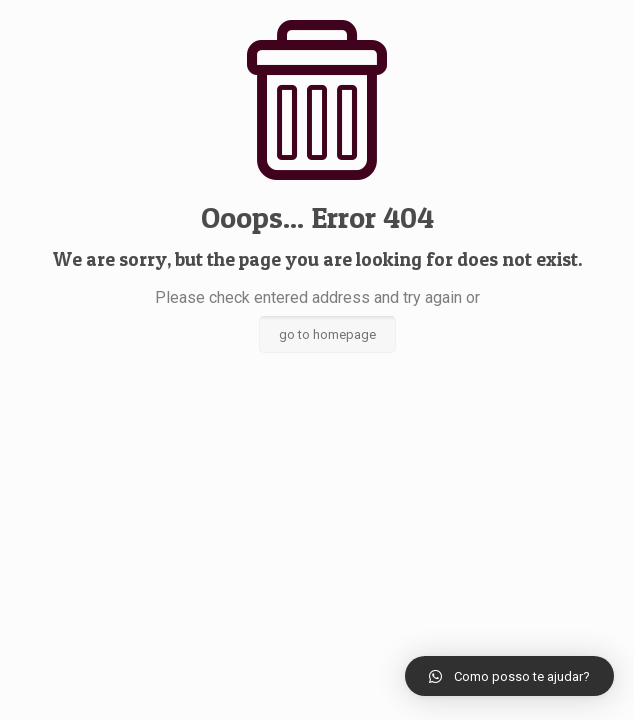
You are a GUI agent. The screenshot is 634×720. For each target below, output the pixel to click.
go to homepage (327, 334)
